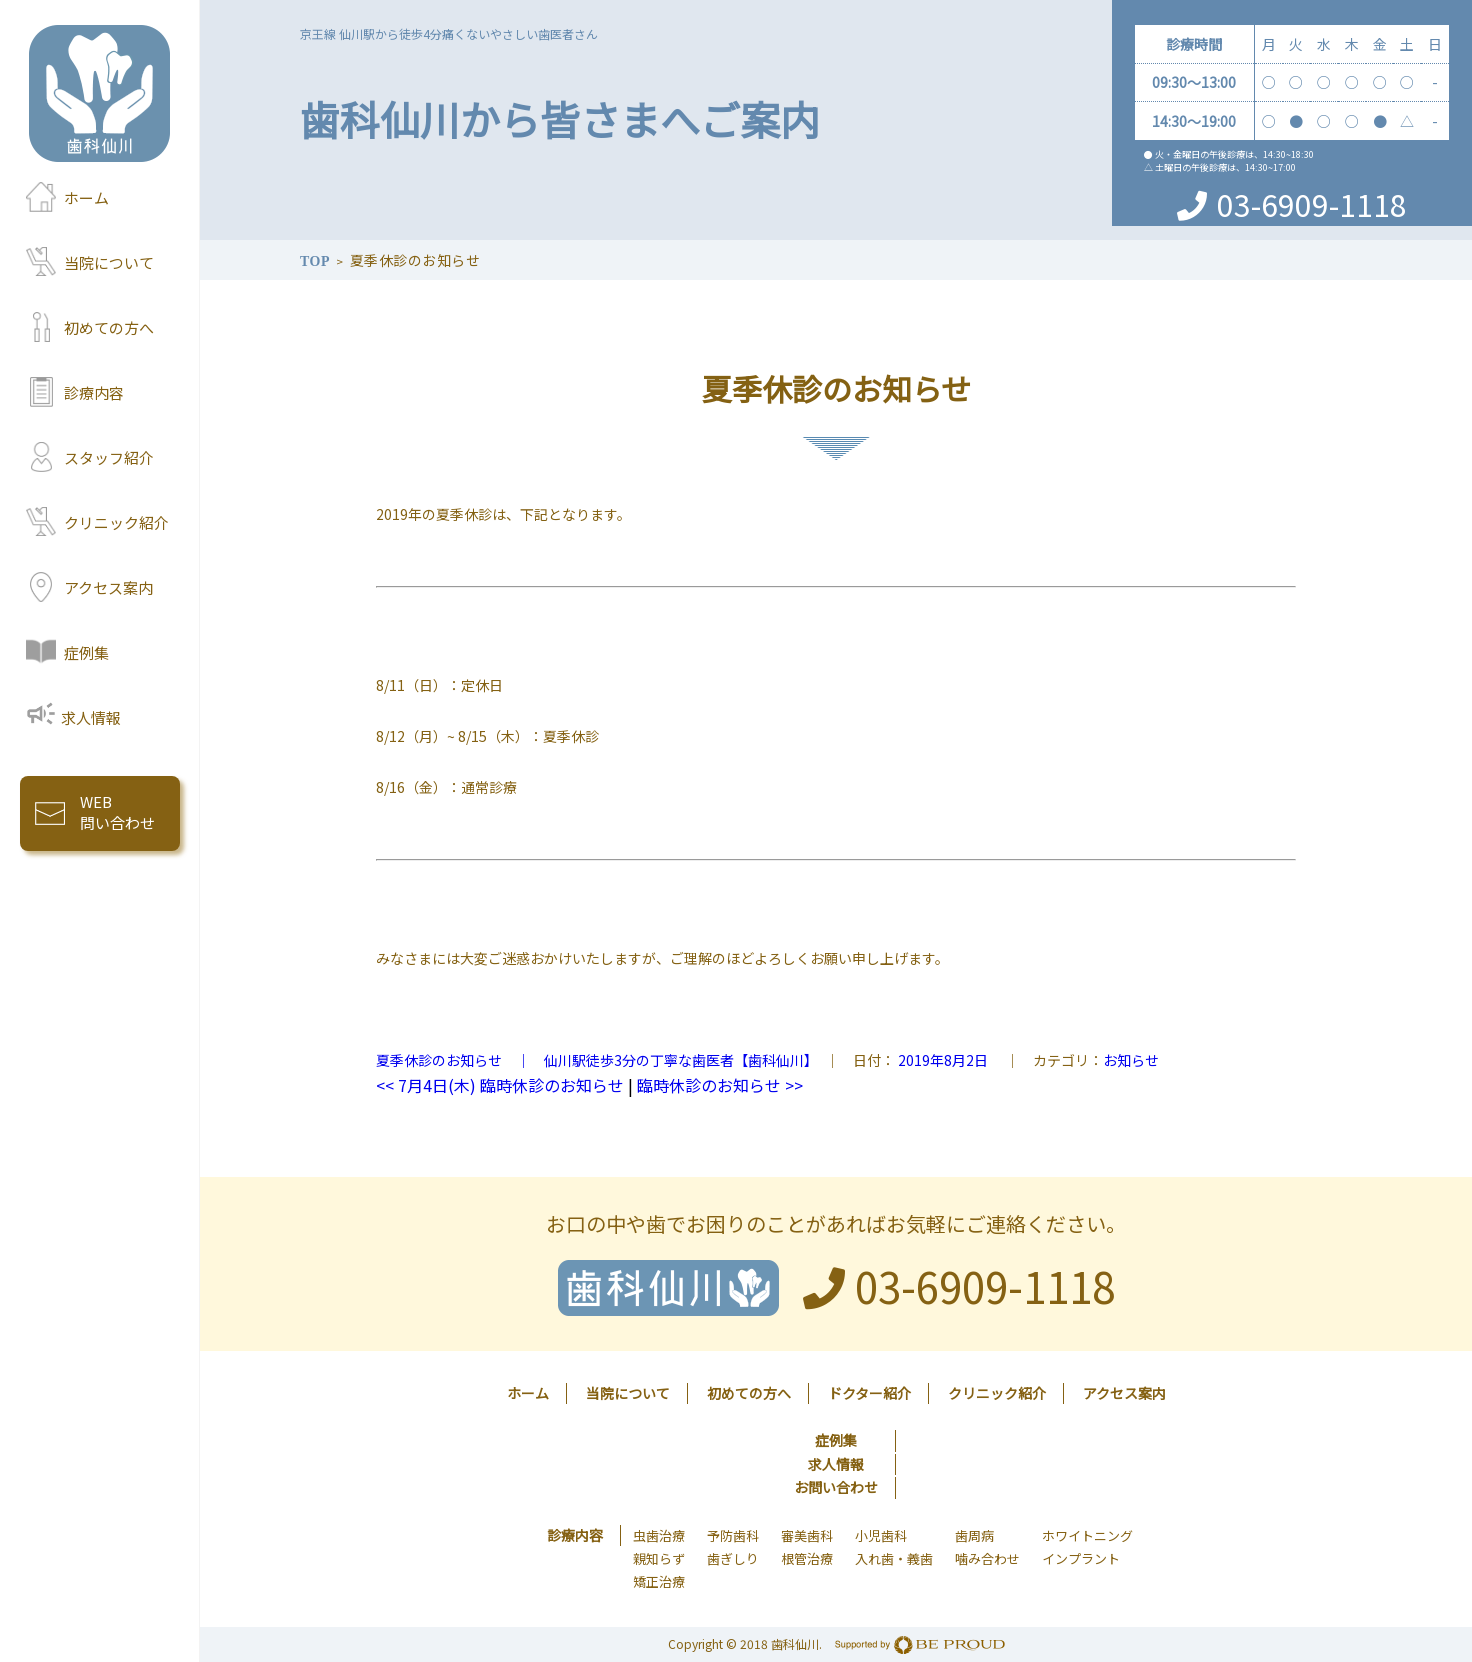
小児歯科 (881, 1535)
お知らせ (1131, 1060)
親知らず (659, 1558)
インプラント (1081, 1558)
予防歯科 (733, 1535)
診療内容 (94, 392)
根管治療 (807, 1558)
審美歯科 (807, 1535)
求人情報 (91, 717)
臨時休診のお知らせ (720, 1085)
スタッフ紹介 (109, 457)
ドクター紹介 (869, 1393)
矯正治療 (659, 1581)
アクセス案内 (108, 587)
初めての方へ (109, 327)
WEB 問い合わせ (117, 812)
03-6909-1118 (1312, 204)
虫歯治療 (659, 1535)
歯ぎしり (733, 1558)
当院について (109, 262)
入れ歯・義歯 (894, 1558)
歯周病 (974, 1535)
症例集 (86, 652)
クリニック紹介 (116, 522)
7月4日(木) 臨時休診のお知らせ (500, 1085)
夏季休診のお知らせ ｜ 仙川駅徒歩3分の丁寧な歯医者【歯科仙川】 (593, 1060)
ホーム (86, 197)
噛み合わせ (987, 1558)
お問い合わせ (836, 1487)
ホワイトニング (1087, 1535)
